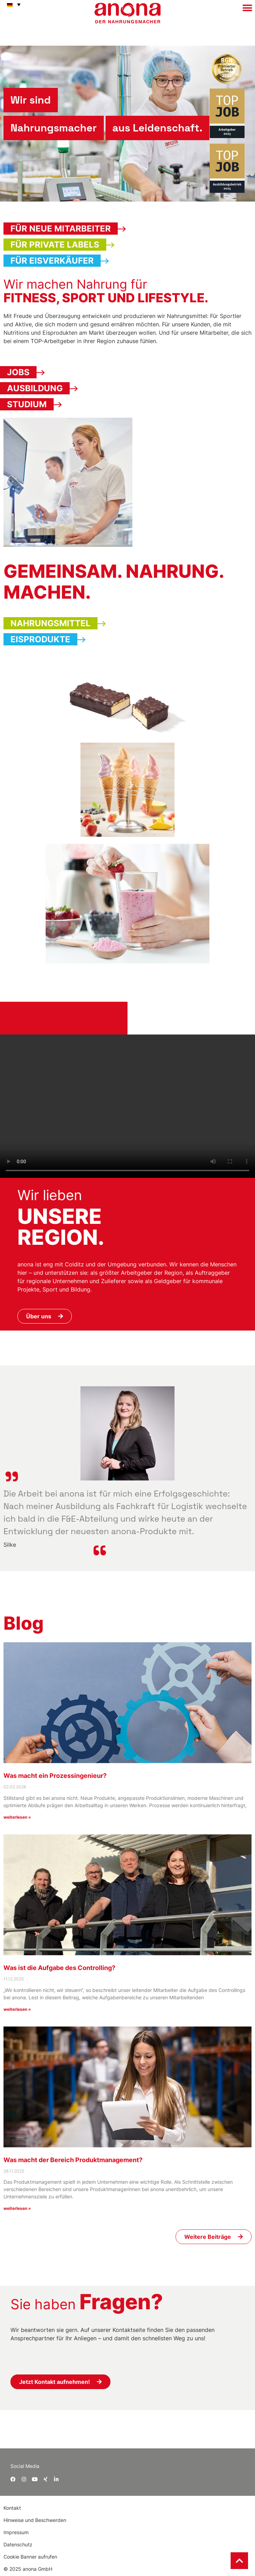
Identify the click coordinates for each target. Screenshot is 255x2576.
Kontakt (12, 2508)
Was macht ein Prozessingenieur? (55, 1775)
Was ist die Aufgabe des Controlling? (59, 1967)
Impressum (16, 2532)
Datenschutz (17, 2544)
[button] (12, 4)
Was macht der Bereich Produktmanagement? (72, 2160)
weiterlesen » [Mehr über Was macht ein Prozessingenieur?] (17, 1817)
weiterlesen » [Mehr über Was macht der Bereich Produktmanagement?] (17, 2208)
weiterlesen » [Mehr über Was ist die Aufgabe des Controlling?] (17, 2009)
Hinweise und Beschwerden (34, 2520)
